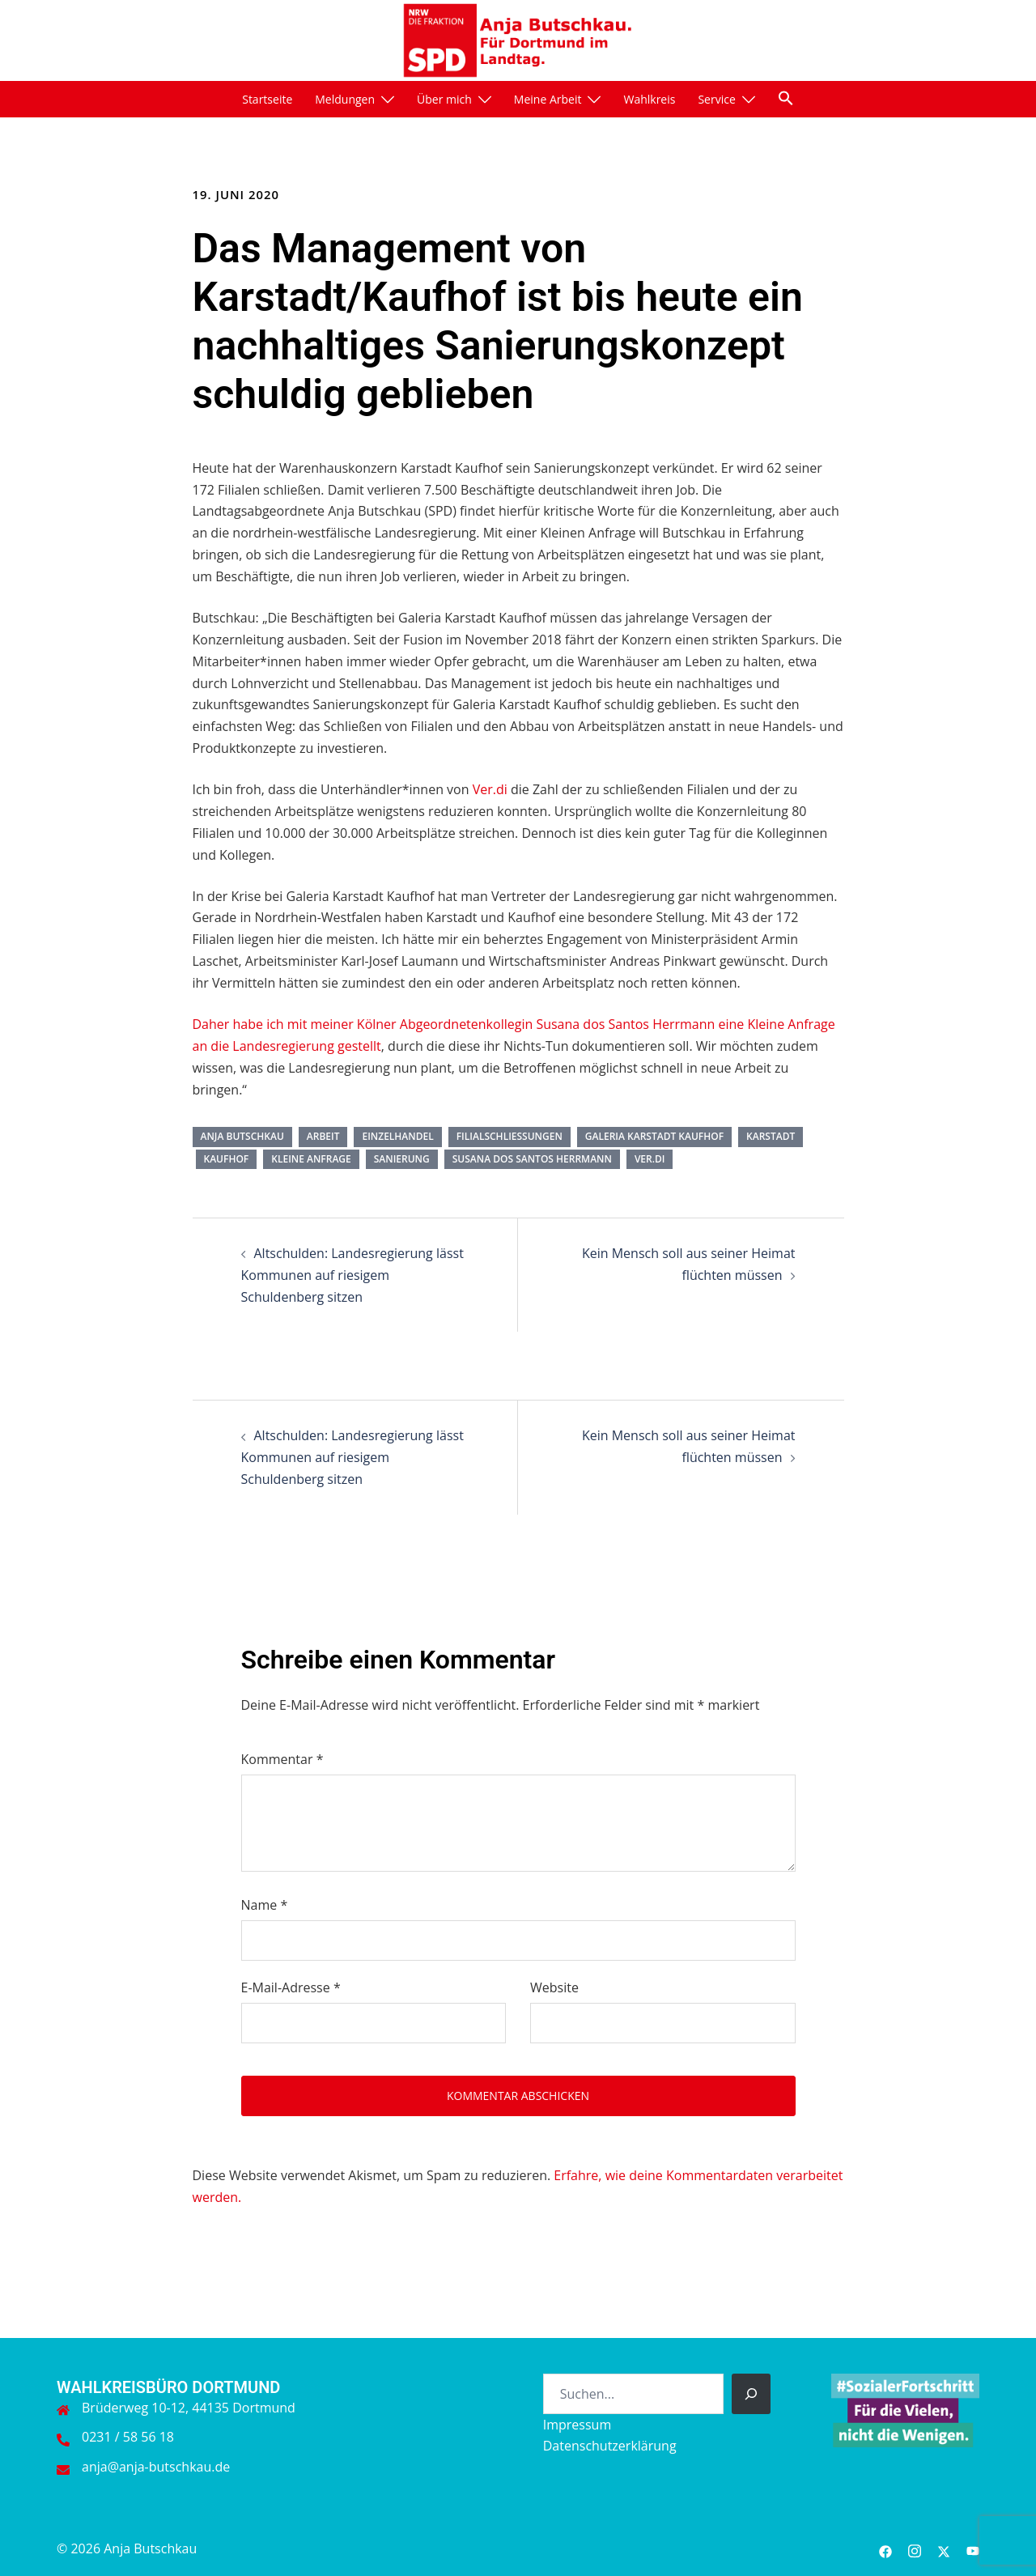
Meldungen (345, 99)
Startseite (267, 99)
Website (554, 1987)
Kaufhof (226, 1159)
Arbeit (323, 1136)
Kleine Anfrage (310, 1159)
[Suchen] (751, 2394)
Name (264, 1905)
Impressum (577, 2425)
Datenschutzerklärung (610, 2446)
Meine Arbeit (548, 99)
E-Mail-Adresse (291, 1987)
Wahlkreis (649, 99)
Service (716, 99)
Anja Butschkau (242, 1136)
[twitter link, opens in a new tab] (943, 2548)
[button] (786, 98)
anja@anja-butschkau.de (156, 2467)
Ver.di (490, 789)
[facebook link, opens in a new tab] (885, 2548)
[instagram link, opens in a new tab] (914, 2548)
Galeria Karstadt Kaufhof (654, 1136)
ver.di (650, 1159)
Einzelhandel (397, 1136)
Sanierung (402, 1159)
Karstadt (770, 1136)
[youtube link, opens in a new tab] (972, 2548)
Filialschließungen (509, 1136)
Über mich (444, 99)
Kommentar (282, 1759)
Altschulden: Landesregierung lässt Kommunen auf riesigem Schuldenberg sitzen (352, 1275)
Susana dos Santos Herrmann (532, 1159)
